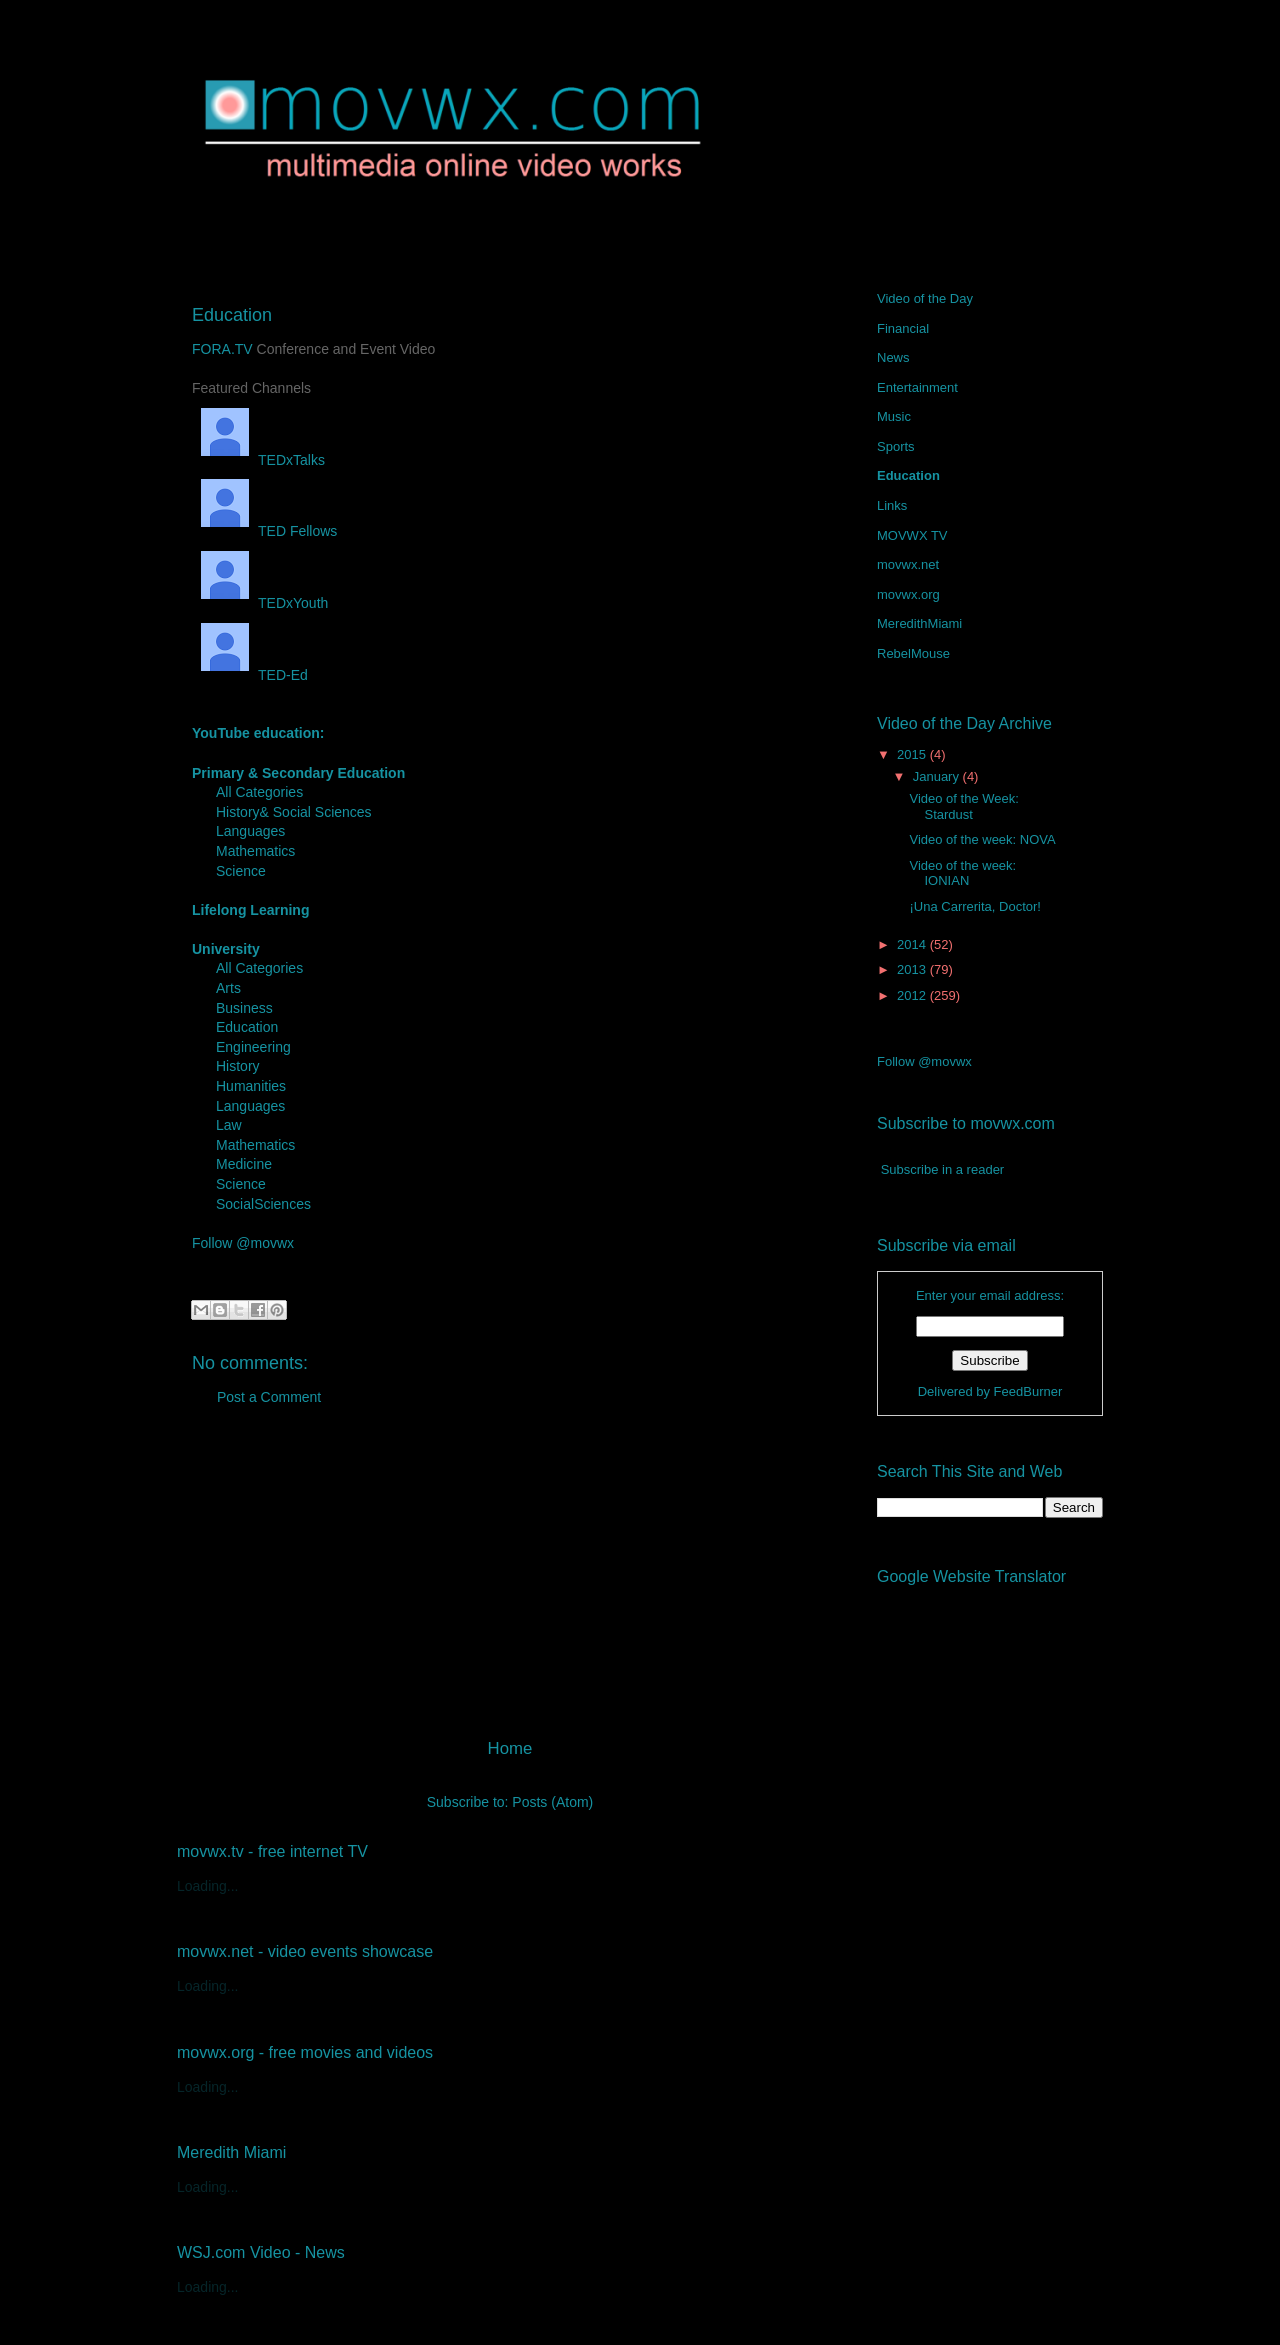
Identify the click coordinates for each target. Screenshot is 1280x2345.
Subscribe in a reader (943, 1169)
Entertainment (917, 387)
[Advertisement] (510, 1580)
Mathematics (255, 851)
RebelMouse (913, 653)
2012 (913, 995)
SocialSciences (263, 1204)
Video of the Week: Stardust (963, 806)
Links (892, 505)
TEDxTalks (258, 460)
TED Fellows (264, 531)
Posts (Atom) (552, 1802)
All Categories (259, 792)
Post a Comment (269, 1397)
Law (229, 1125)
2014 (913, 944)
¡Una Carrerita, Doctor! (974, 906)
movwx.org (908, 594)
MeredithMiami (919, 623)
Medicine (244, 1164)
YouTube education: (258, 733)
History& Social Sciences (294, 812)
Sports (896, 446)
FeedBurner (1028, 1391)
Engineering (253, 1047)
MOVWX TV (912, 535)
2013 (913, 969)
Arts (228, 988)
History (238, 1066)
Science (241, 871)
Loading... (208, 1886)
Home (510, 1748)
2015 (913, 754)
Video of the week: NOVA (982, 839)
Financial (903, 328)
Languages (250, 831)
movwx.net (908, 564)
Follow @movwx (243, 1243)
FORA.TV (222, 349)
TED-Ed (250, 675)
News (893, 357)
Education (247, 1027)
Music (894, 416)
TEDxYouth (260, 603)
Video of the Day (925, 298)
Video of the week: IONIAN (962, 873)
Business (244, 1008)
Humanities (251, 1086)
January (938, 776)
